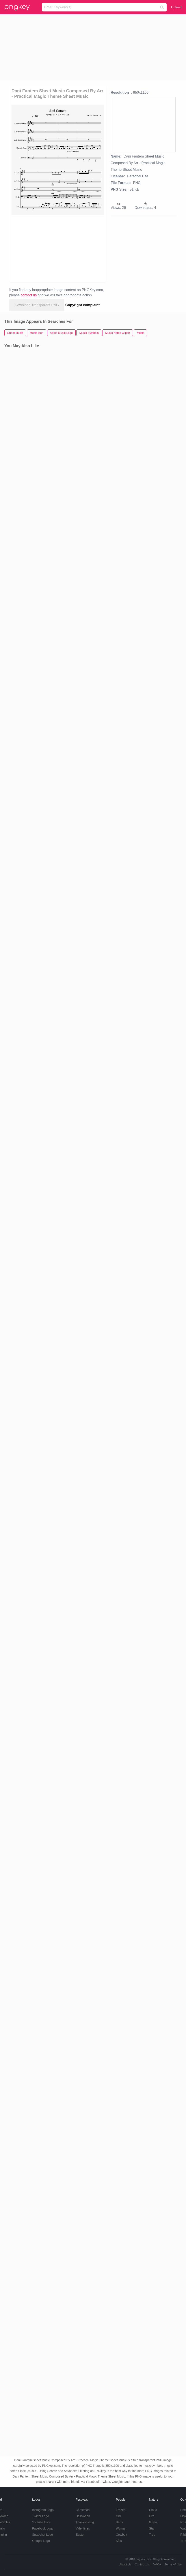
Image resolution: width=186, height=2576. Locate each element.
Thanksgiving (85, 2522)
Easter (80, 2534)
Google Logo (41, 2541)
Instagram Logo (43, 2510)
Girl (118, 2516)
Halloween (83, 2516)
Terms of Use (173, 2564)
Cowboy (121, 2534)
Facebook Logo (43, 2528)
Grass (153, 2522)
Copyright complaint (82, 305)
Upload (176, 7)
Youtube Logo (41, 2522)
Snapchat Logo (42, 2534)
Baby (119, 2522)
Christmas (82, 2510)
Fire (151, 2516)
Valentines (83, 2528)
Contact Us (142, 2564)
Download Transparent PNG (37, 305)
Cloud (153, 2510)
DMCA (157, 2564)
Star (152, 2528)
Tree (152, 2534)
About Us (125, 2564)
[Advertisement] (93, 47)
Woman (121, 2528)
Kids (119, 2541)
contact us (29, 295)
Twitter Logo (40, 2516)
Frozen (121, 2510)
